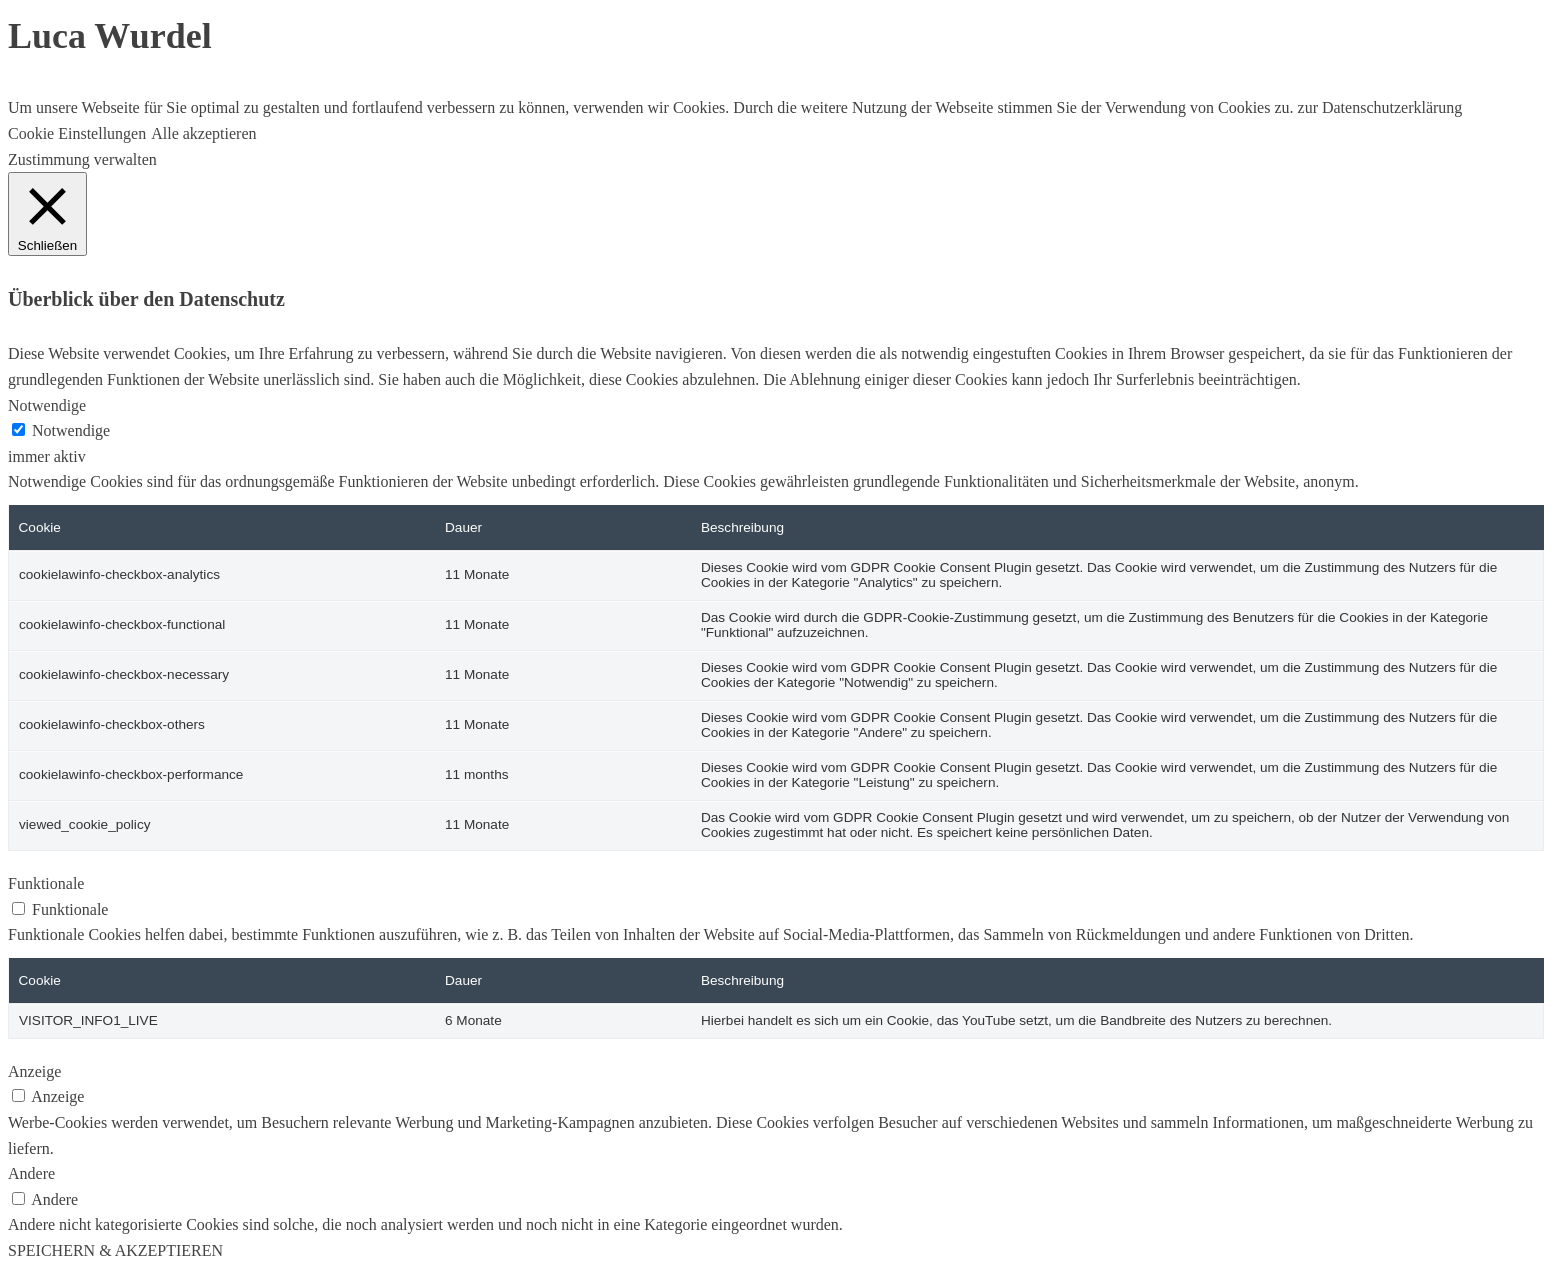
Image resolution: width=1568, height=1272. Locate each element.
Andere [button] (31, 1173)
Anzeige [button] (34, 1071)
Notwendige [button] (47, 405)
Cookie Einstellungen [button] (77, 133)
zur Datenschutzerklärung (1378, 107)
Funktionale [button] (46, 883)
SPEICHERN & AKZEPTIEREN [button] (115, 1250)
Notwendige (71, 430)
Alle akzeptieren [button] (203, 133)
